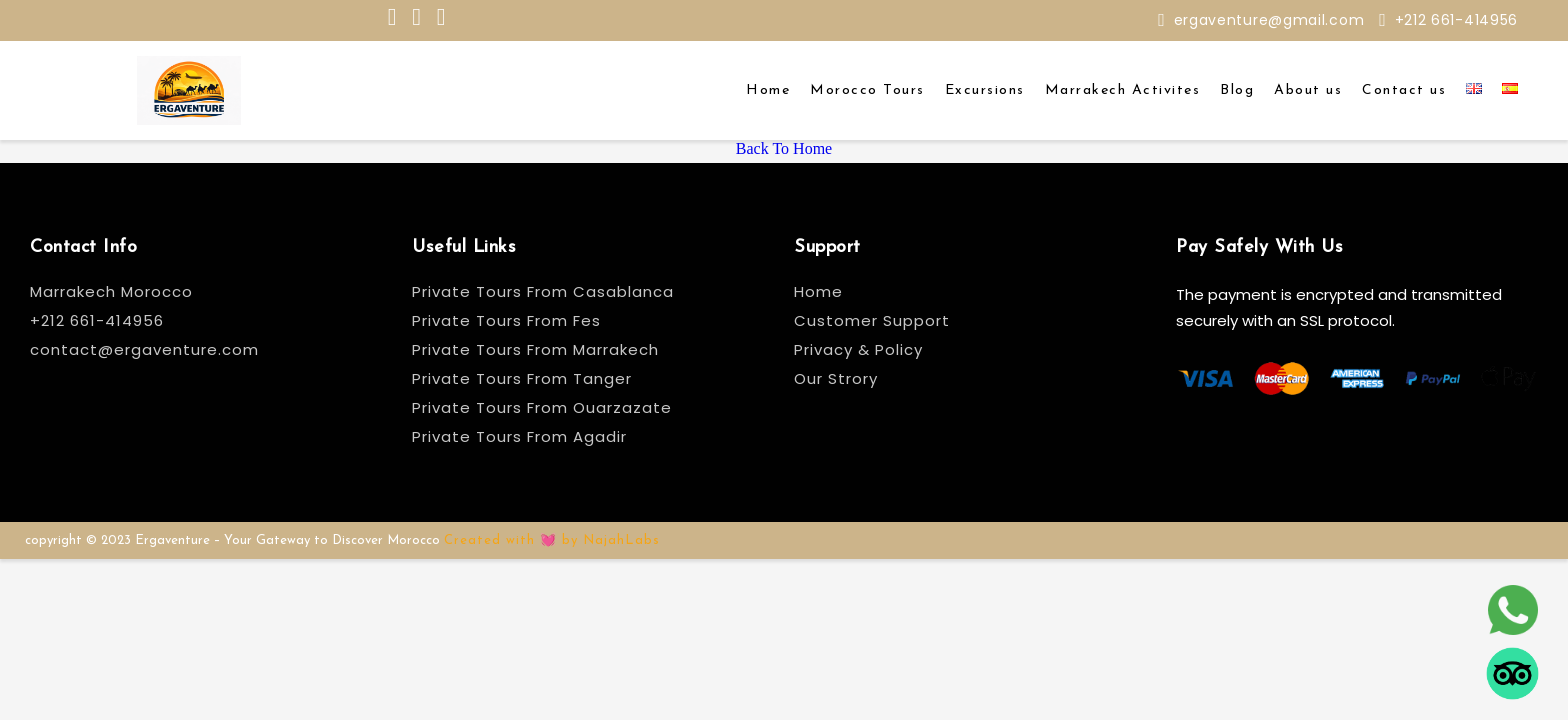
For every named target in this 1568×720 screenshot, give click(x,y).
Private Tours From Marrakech (535, 349)
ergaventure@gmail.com (1269, 20)
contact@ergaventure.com (144, 349)
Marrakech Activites (1123, 90)
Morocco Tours (867, 90)
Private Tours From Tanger (522, 378)
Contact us (1404, 90)
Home (768, 90)
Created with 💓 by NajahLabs (552, 540)
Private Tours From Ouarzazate (542, 407)
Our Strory (836, 378)
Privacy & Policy (858, 349)
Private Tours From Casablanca (545, 291)
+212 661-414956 (1457, 20)
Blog (1237, 90)
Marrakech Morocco (111, 291)
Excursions (985, 90)
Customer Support (872, 320)
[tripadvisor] (1512, 670)
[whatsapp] (1512, 607)
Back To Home (784, 148)
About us (1308, 90)
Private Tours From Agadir (519, 436)
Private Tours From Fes (506, 320)
